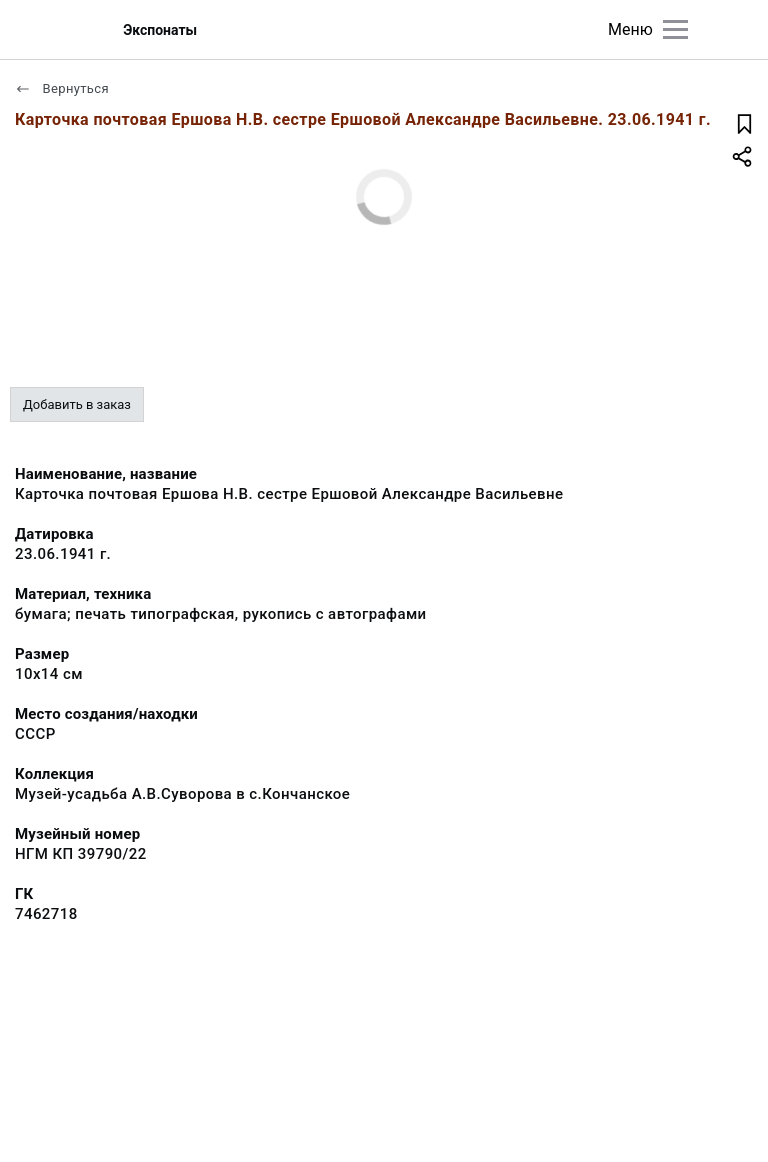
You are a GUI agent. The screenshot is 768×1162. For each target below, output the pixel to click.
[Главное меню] (675, 29)
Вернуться (62, 88)
